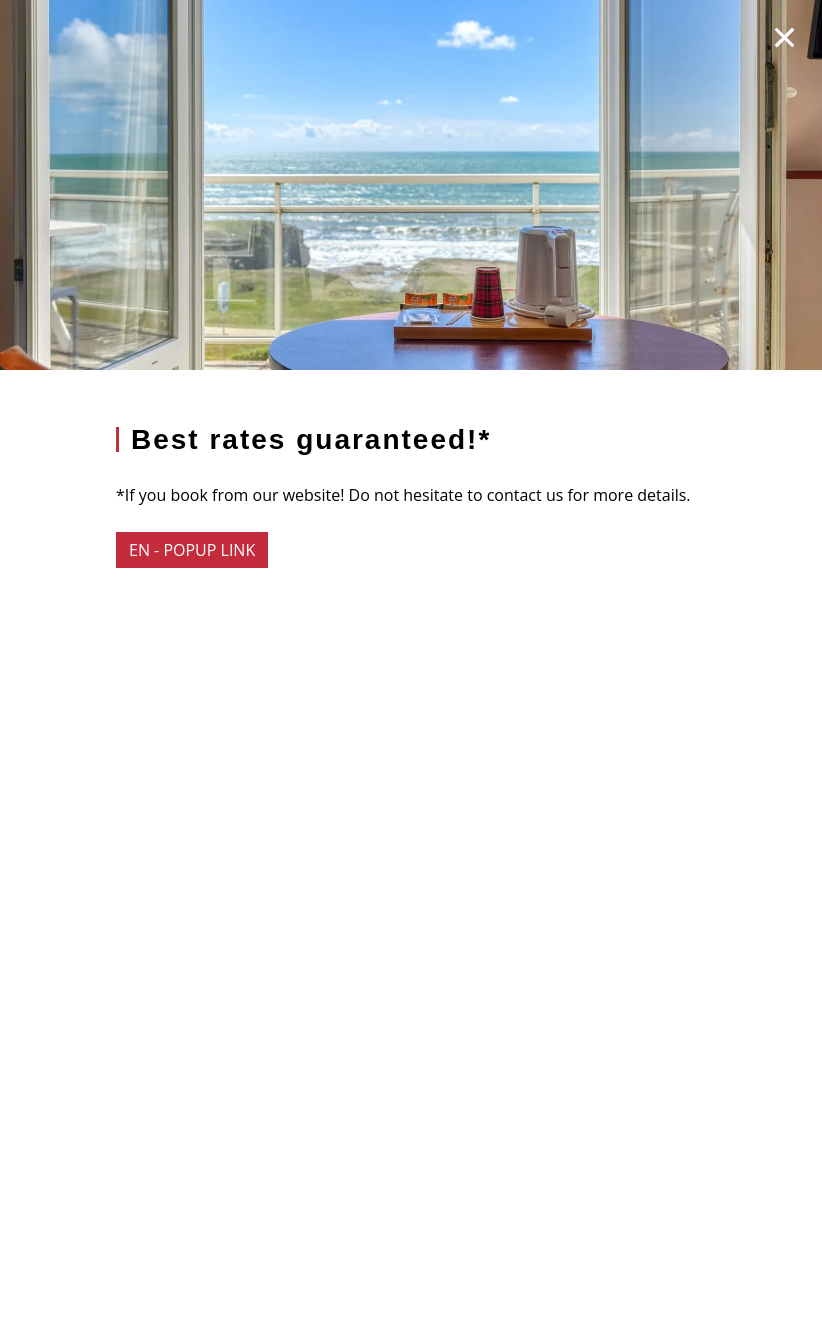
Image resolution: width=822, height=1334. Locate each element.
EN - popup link (192, 550)
